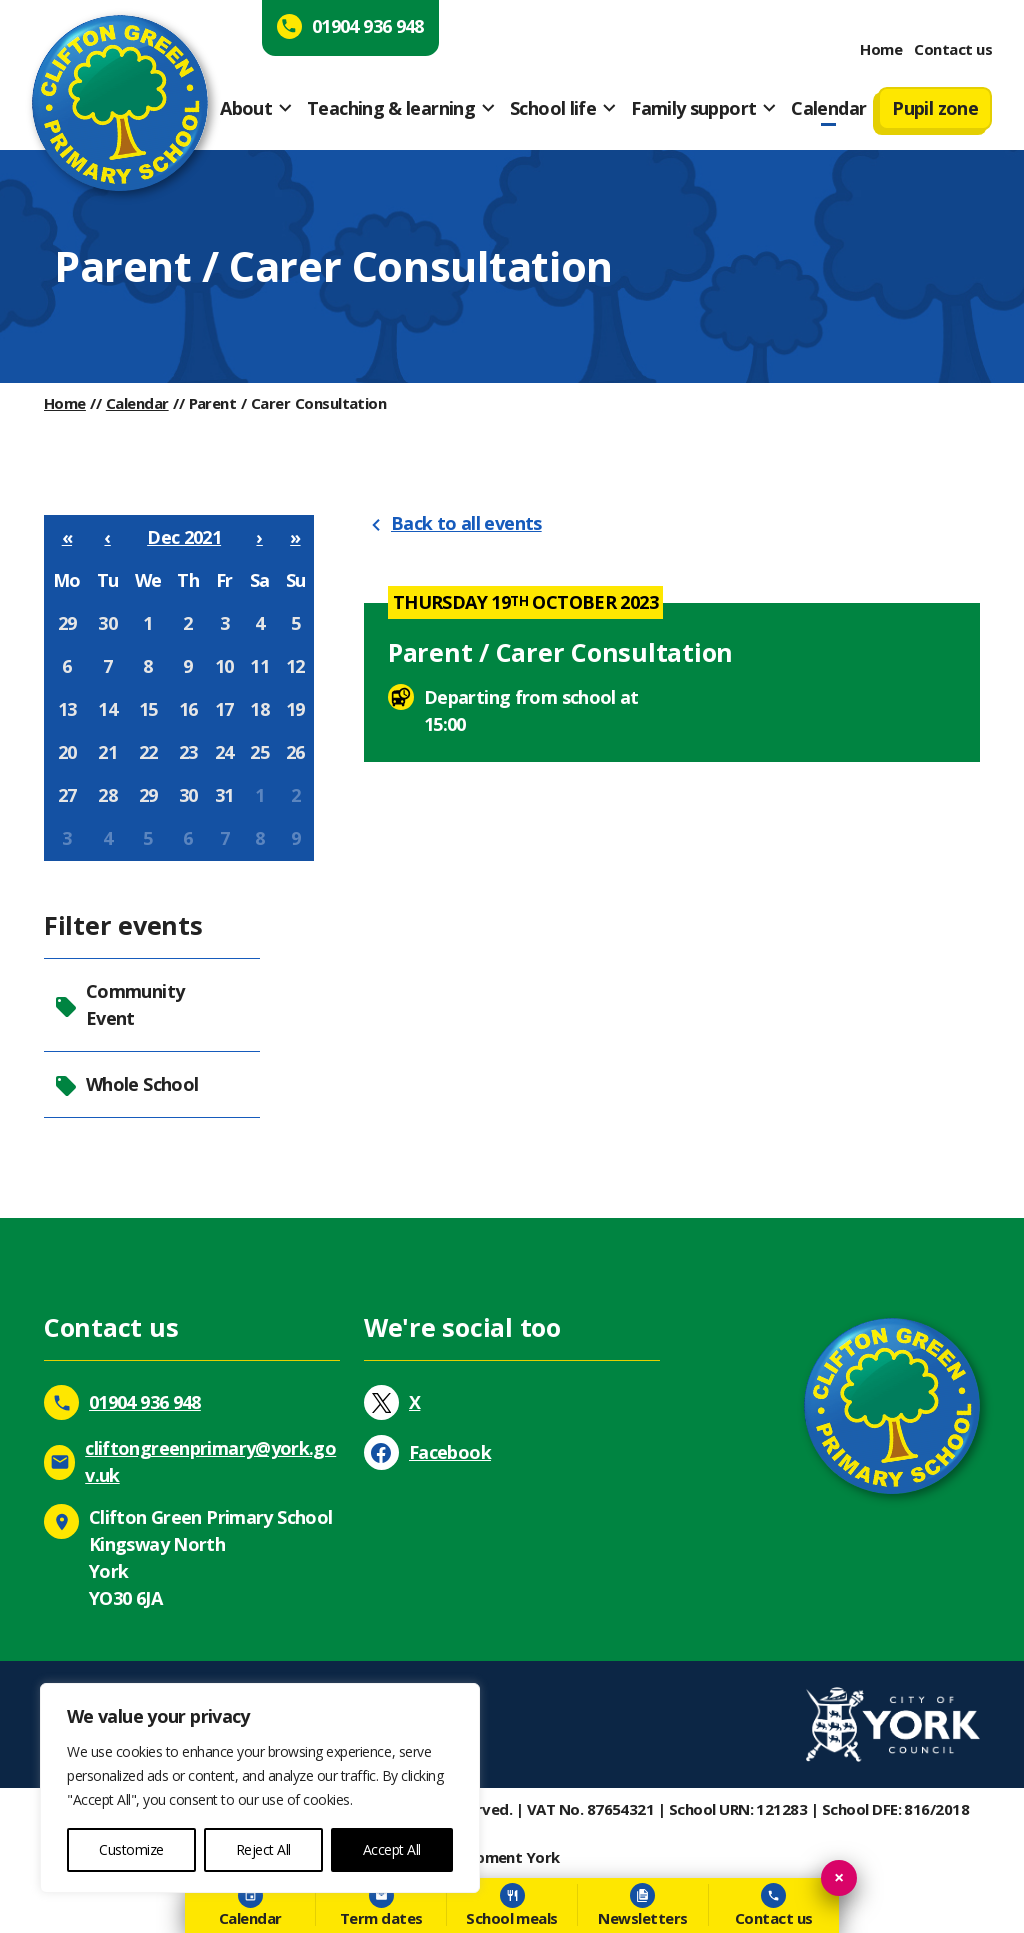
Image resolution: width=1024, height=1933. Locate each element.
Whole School (126, 1084)
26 (295, 752)
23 (188, 752)
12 (295, 666)
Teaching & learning (391, 108)
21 (107, 752)
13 (67, 709)
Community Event (119, 1004)
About (246, 108)
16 (188, 709)
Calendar (828, 108)
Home (881, 49)
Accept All (392, 1849)
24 (224, 752)
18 (259, 709)
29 (67, 623)
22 (148, 752)
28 (107, 795)
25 (259, 752)
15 (148, 709)
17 (224, 709)
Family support (693, 108)
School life (553, 108)
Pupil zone (935, 108)
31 (224, 795)
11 (259, 666)
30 (107, 623)
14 (107, 709)
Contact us (953, 49)
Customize (131, 1849)
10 (224, 666)
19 (295, 709)
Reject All (263, 1849)
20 (67, 752)
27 (67, 795)
